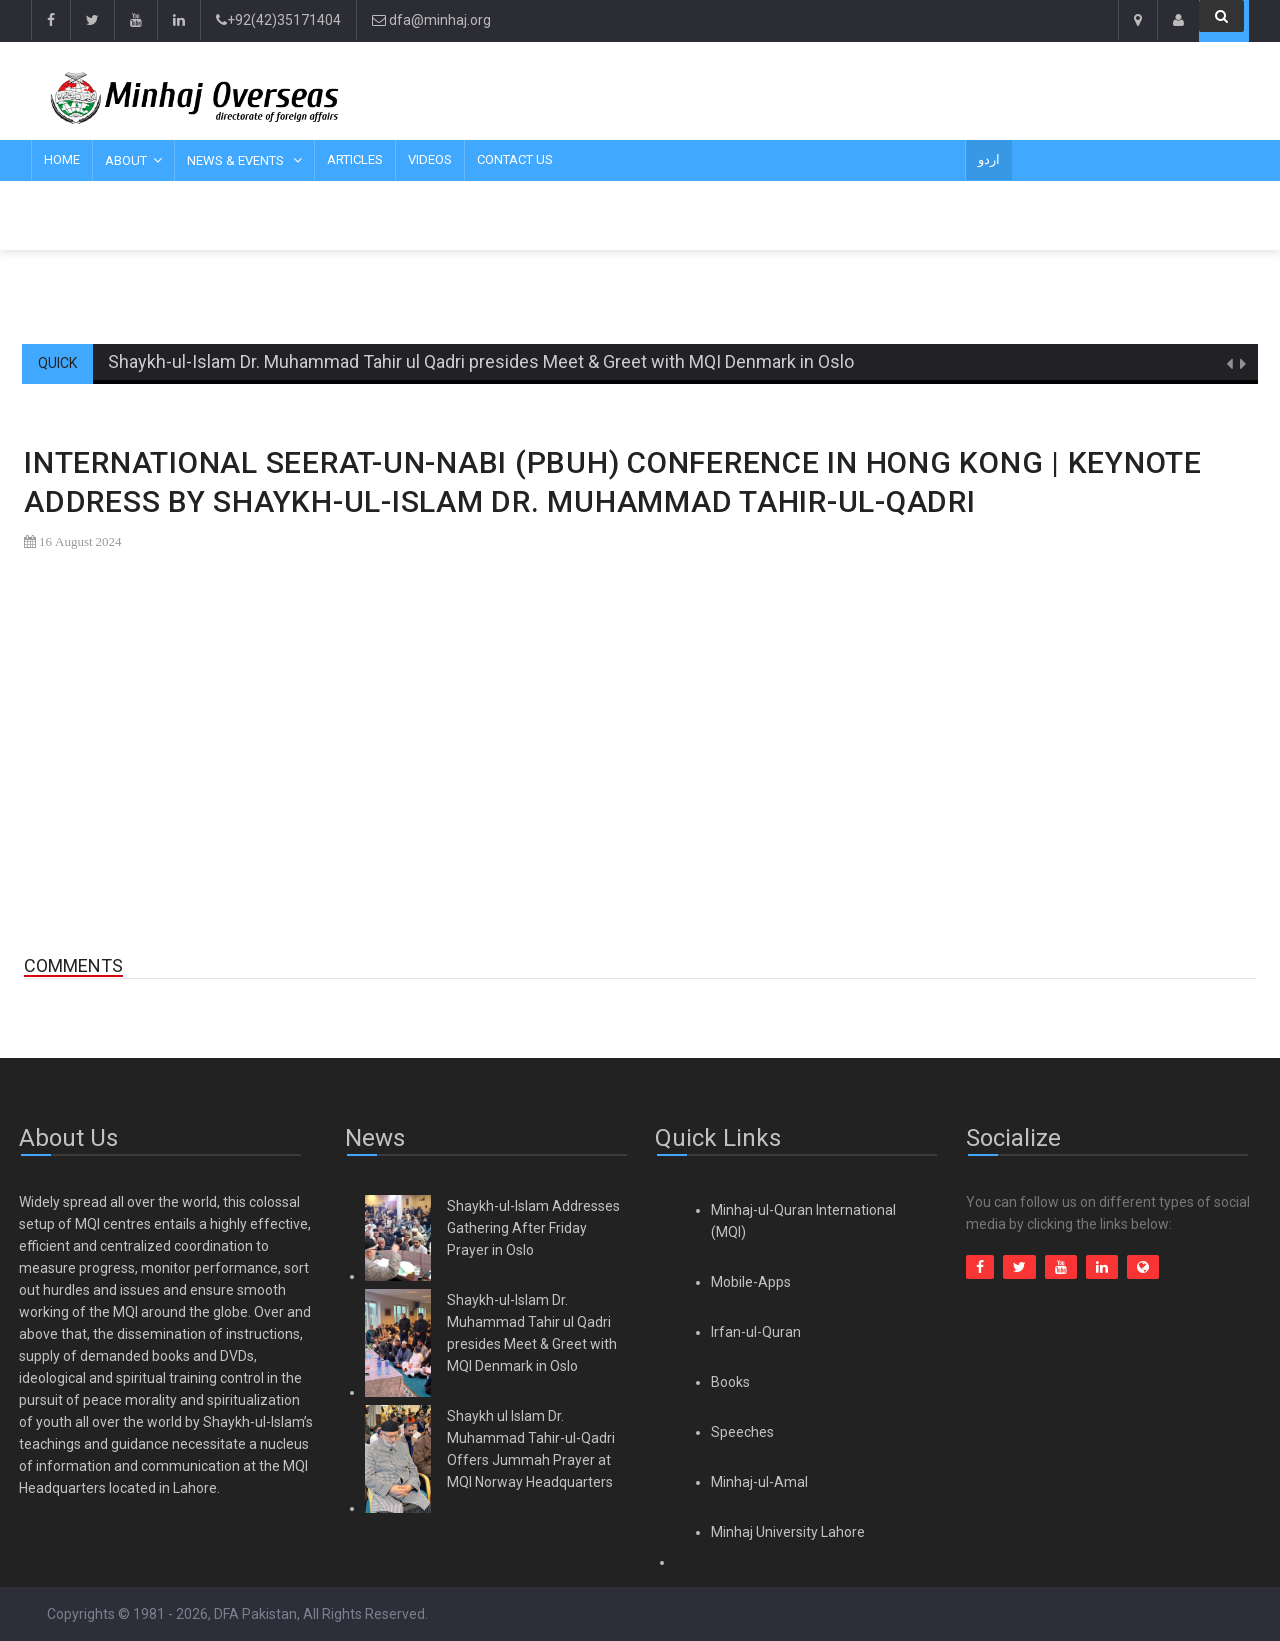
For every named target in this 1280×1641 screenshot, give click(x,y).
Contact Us (515, 159)
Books (730, 1382)
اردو (989, 159)
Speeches (742, 1432)
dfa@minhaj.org (431, 20)
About (126, 160)
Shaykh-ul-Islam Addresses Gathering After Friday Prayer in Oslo (533, 1228)
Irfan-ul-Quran (756, 1332)
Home (62, 159)
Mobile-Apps (751, 1282)
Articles (355, 159)
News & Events (237, 160)
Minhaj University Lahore (788, 1532)
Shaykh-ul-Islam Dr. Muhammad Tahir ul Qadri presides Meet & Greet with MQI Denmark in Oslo (481, 361)
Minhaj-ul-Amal (759, 1482)
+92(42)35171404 (278, 20)
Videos (430, 159)
